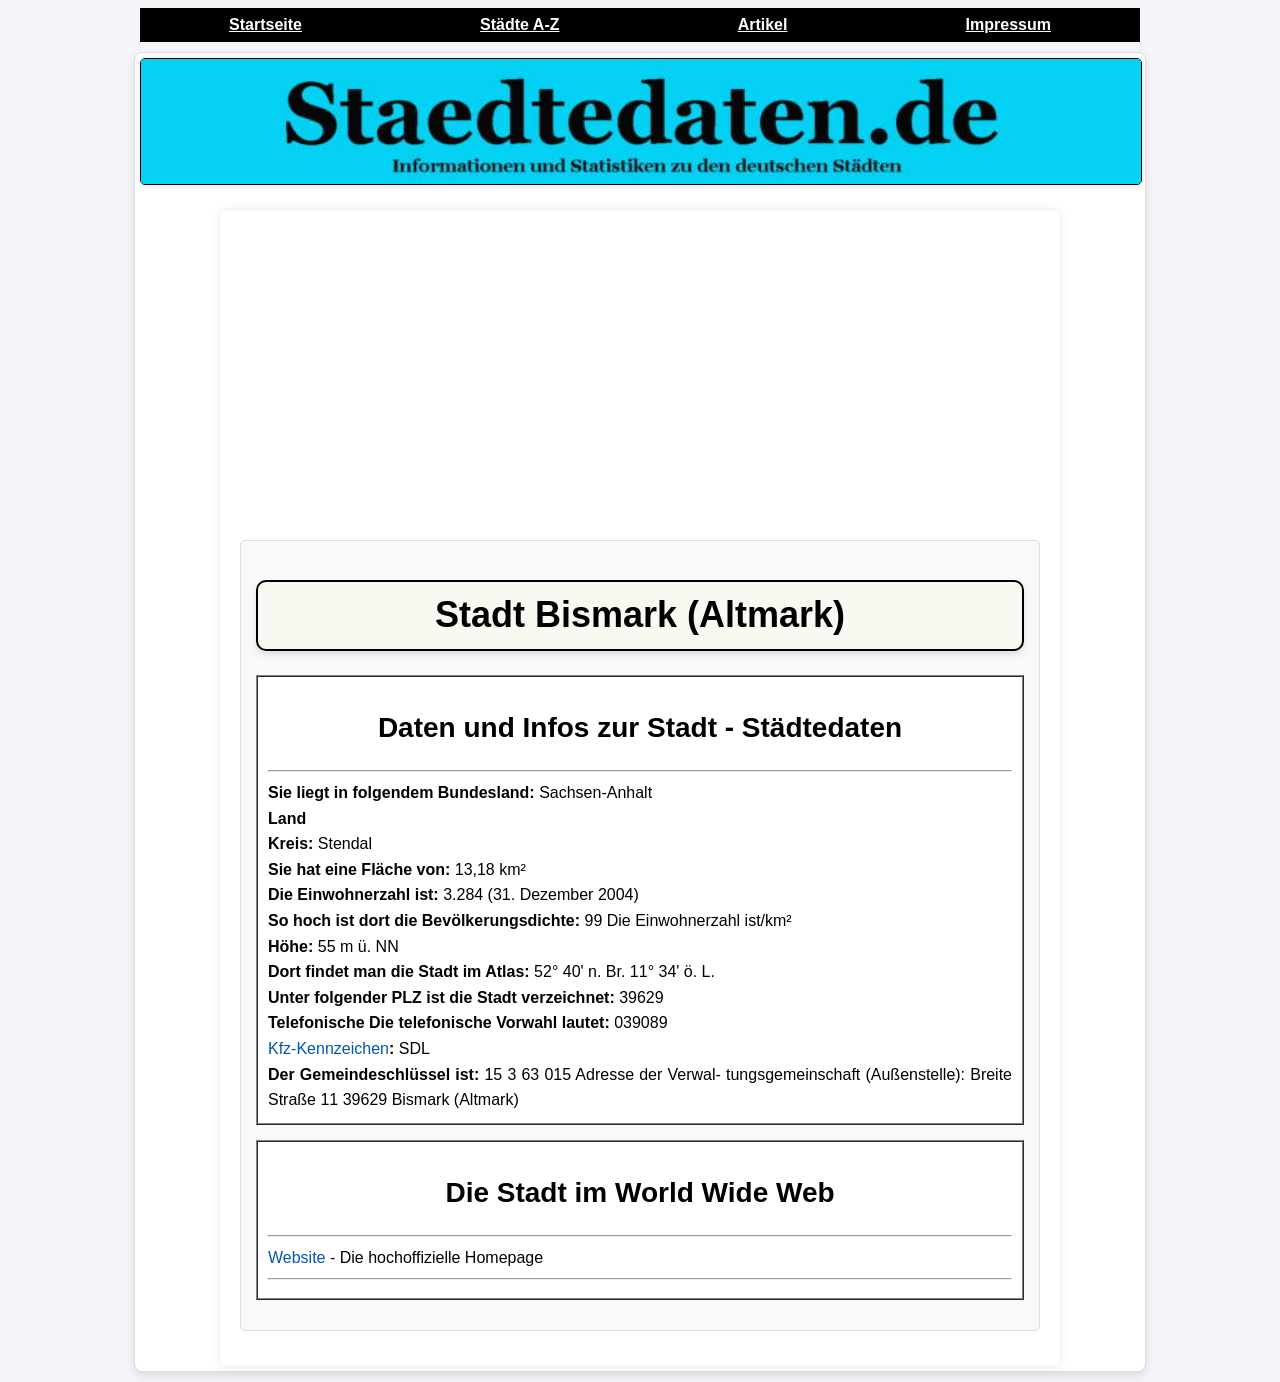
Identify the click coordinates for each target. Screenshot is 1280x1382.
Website (297, 1257)
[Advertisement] (640, 385)
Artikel (763, 24)
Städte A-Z (519, 24)
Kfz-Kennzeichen (328, 1048)
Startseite (265, 24)
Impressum (1008, 24)
